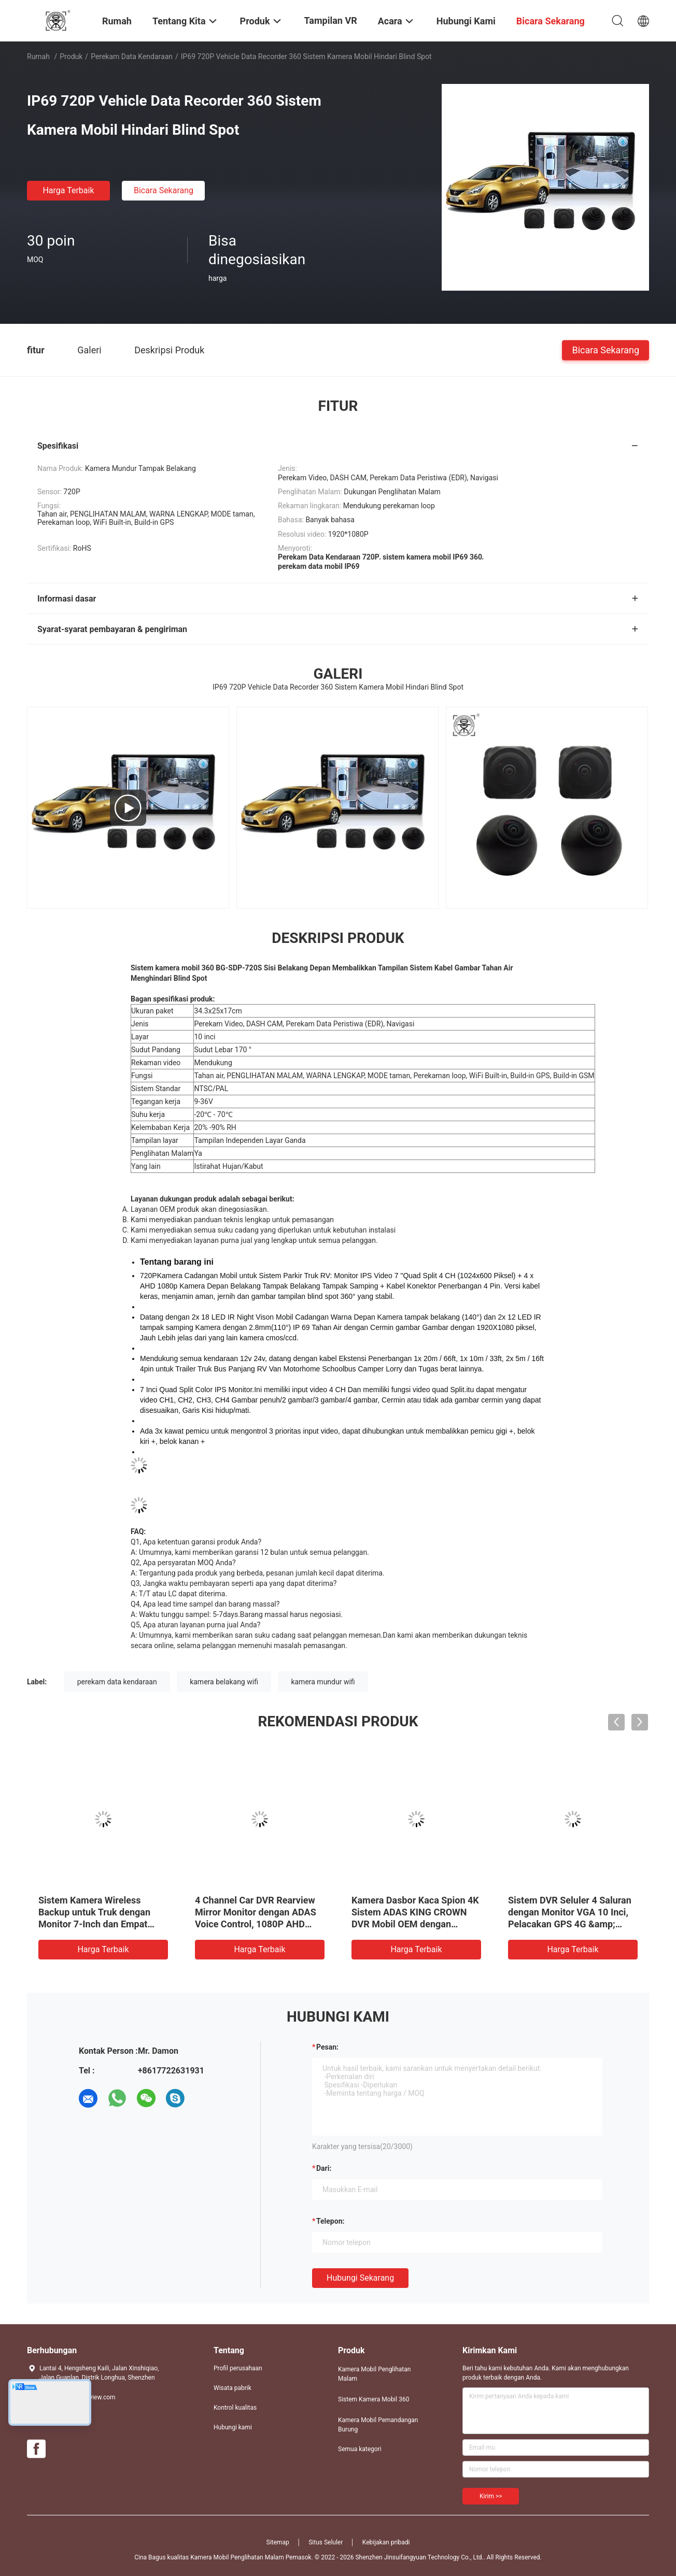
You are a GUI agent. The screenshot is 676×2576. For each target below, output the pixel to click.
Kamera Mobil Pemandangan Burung (378, 2424)
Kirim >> (491, 2496)
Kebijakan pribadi (386, 2542)
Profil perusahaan (238, 2368)
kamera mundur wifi (323, 1682)
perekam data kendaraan (117, 1682)
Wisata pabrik (232, 2388)
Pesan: (327, 2047)
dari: (323, 2168)
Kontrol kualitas (235, 2407)
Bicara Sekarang (163, 190)
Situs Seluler (325, 2542)
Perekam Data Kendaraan (132, 56)
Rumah (38, 56)
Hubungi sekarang (360, 2278)
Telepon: (330, 2221)
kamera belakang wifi (224, 1682)
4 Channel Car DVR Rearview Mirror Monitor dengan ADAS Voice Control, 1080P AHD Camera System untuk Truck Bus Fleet (255, 1924)
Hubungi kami (233, 2427)
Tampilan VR (330, 20)
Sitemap (277, 2542)
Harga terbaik (68, 190)
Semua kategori (360, 2449)
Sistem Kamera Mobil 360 (373, 2399)
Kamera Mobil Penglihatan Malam (374, 2374)
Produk (71, 56)
